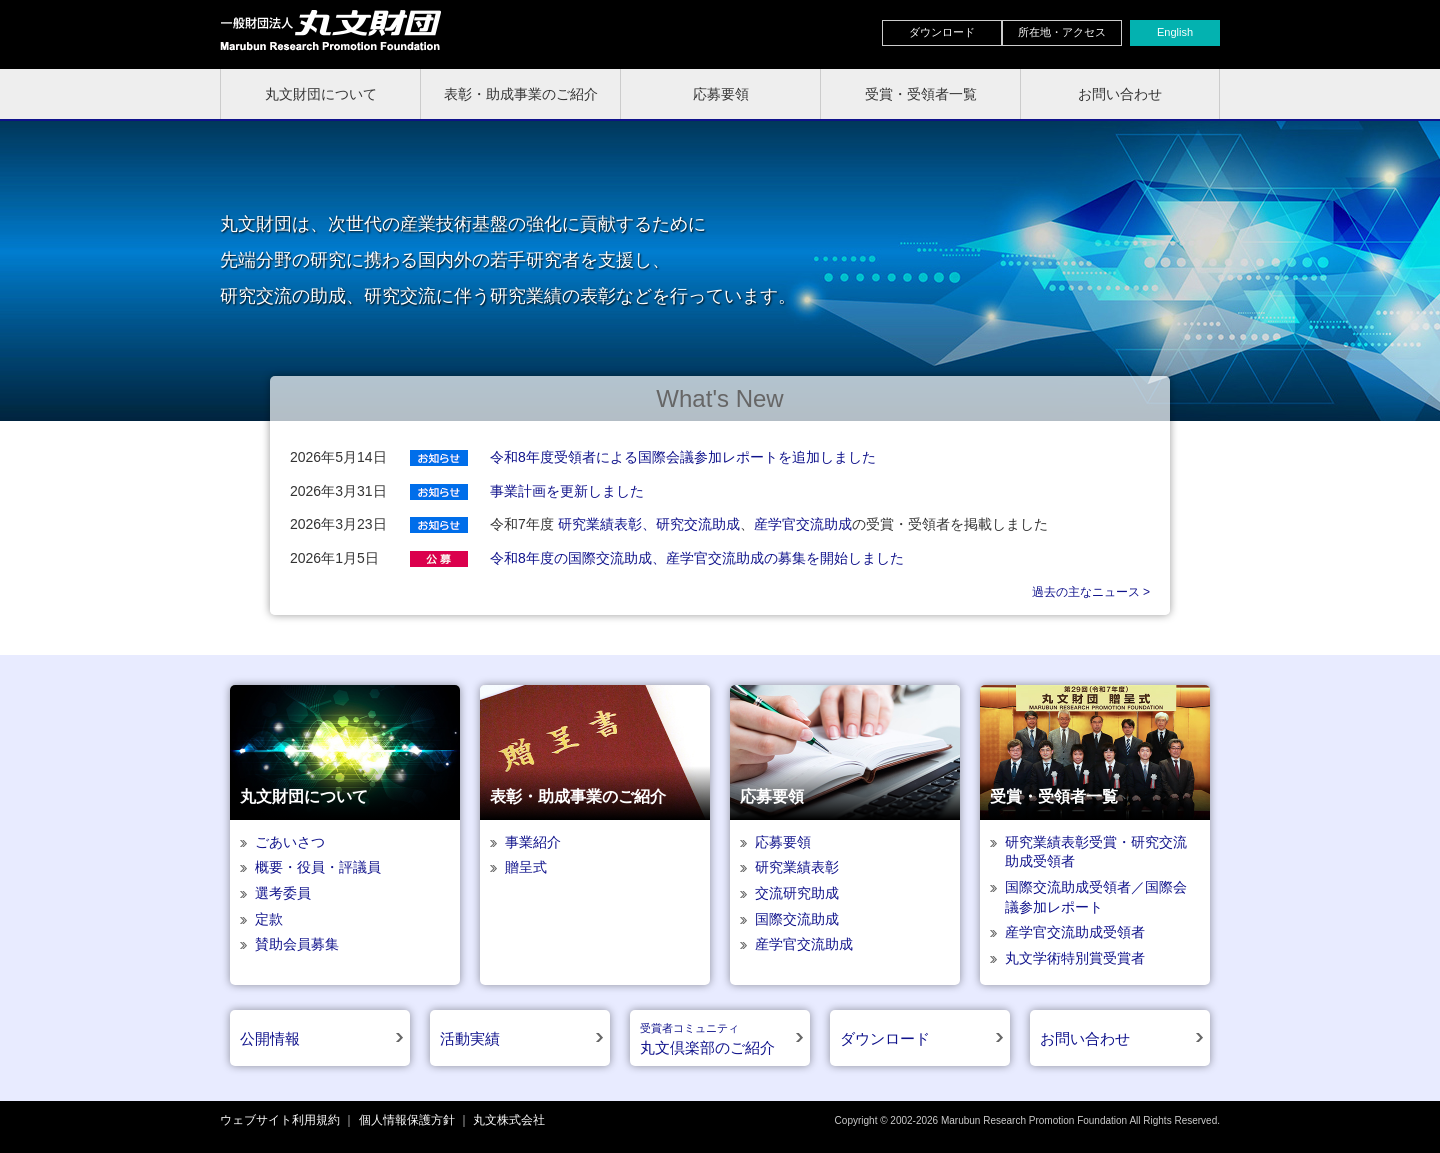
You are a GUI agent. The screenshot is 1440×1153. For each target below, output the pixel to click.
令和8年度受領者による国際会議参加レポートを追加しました (683, 457)
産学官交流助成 (803, 524)
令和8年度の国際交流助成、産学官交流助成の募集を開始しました (697, 558)
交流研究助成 (797, 893)
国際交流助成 (797, 919)
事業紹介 (533, 842)
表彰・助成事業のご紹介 (521, 94)
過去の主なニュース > (1091, 592)
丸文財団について (321, 94)
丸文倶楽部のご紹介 (707, 1039)
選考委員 (283, 893)
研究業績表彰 (797, 867)
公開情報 (270, 1038)
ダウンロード (942, 32)
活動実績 (470, 1038)
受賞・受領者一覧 (921, 94)
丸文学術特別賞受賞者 (1075, 958)
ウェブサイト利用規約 (280, 1120)
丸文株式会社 (509, 1120)
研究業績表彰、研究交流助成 (649, 524)
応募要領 (721, 94)
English (1175, 32)
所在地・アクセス (1062, 32)
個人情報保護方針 (407, 1120)
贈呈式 (526, 867)
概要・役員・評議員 (318, 867)
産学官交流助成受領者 (1075, 932)
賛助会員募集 (297, 944)
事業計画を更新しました (567, 491)
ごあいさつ (290, 842)
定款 (269, 919)
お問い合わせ (1120, 94)
